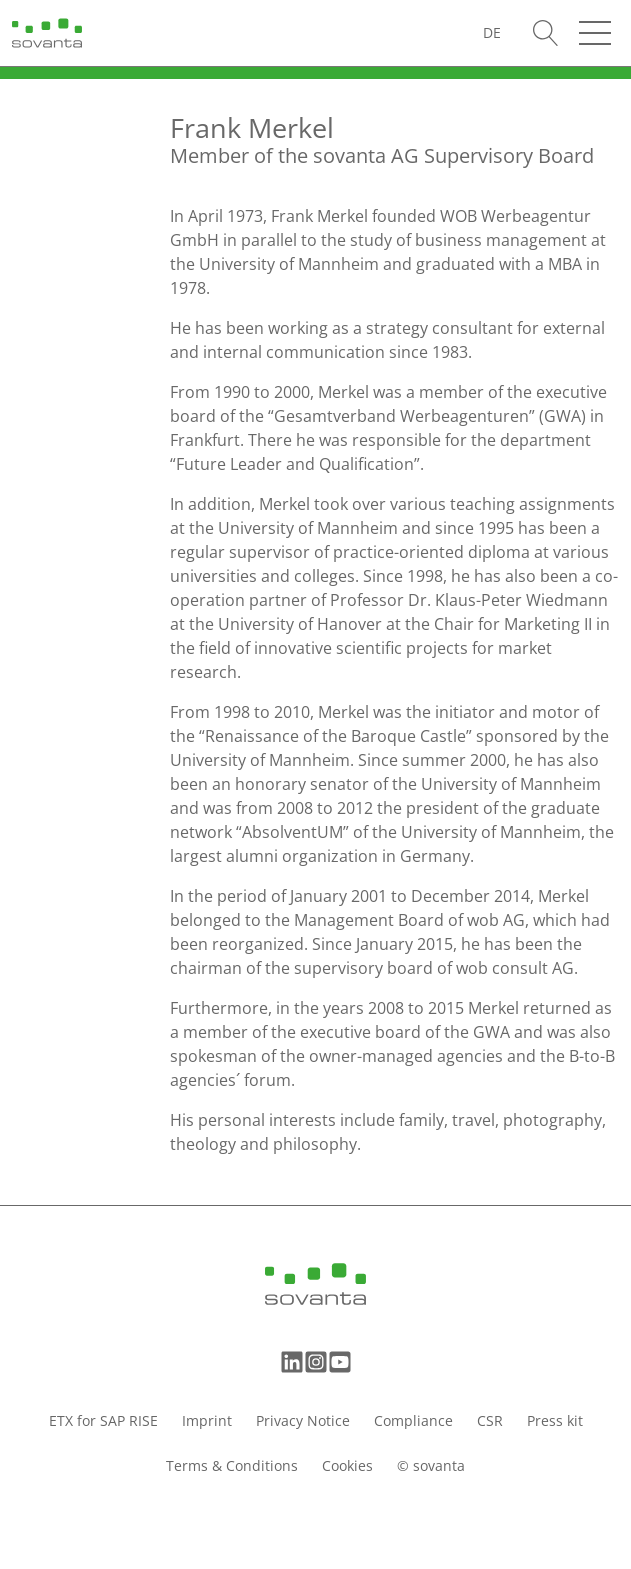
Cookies (347, 1465)
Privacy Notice (303, 1420)
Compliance (413, 1420)
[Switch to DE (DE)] (492, 32)
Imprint (207, 1420)
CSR (490, 1420)
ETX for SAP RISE (103, 1420)
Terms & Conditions (232, 1465)
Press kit (555, 1420)
